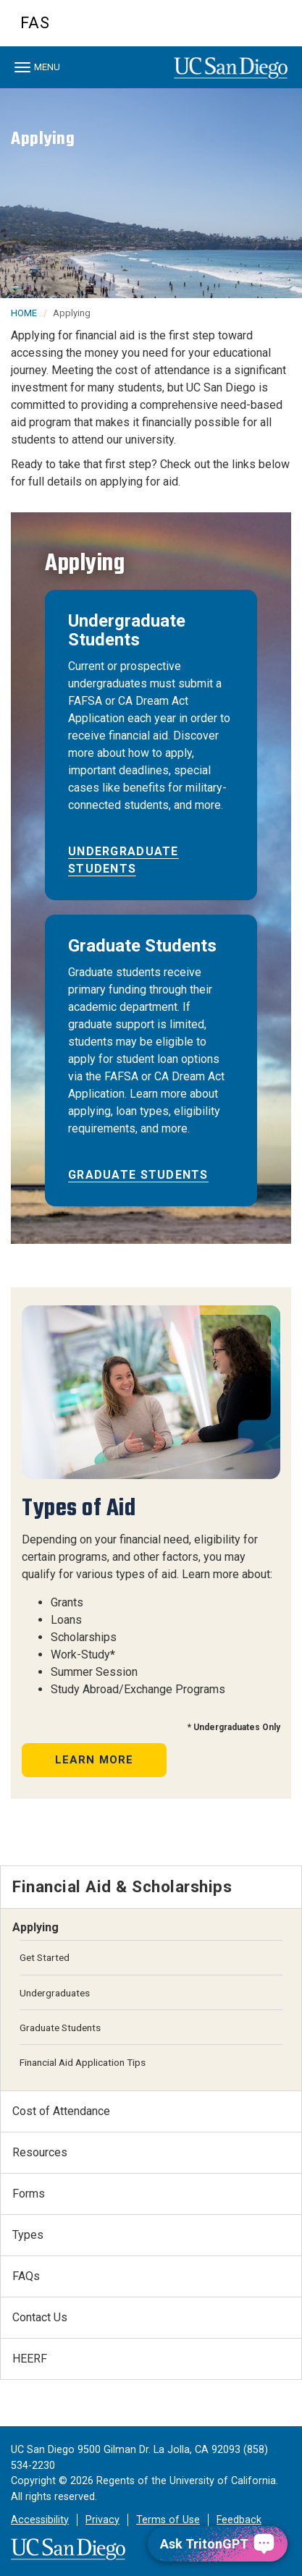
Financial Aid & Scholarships (122, 1886)
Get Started (45, 1957)
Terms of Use (168, 2520)
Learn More (94, 1759)
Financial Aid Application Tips (83, 2062)
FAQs (26, 2276)
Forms (28, 2193)
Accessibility (40, 2520)
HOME (24, 313)
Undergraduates (55, 1993)
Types (27, 2235)
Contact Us (39, 2317)
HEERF (29, 2358)
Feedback (239, 2520)
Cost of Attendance (61, 2111)
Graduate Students (138, 1175)
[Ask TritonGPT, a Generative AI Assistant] (218, 2544)
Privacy (102, 2520)
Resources (39, 2152)
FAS (35, 23)
